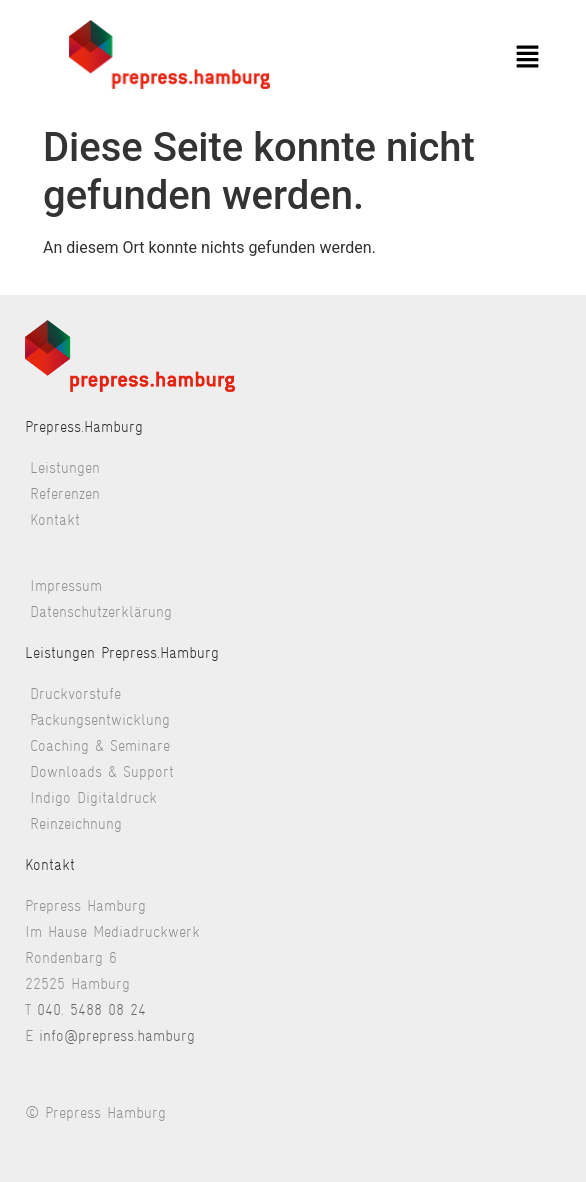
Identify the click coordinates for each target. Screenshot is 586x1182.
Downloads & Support (102, 771)
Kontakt (55, 519)
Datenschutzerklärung (101, 611)
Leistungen (65, 467)
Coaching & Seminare (100, 745)
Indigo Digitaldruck (93, 797)
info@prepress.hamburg (117, 1035)
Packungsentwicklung (100, 719)
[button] (527, 58)
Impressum (66, 585)
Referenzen (65, 493)
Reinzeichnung (76, 823)
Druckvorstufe (75, 693)
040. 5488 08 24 (91, 1009)
